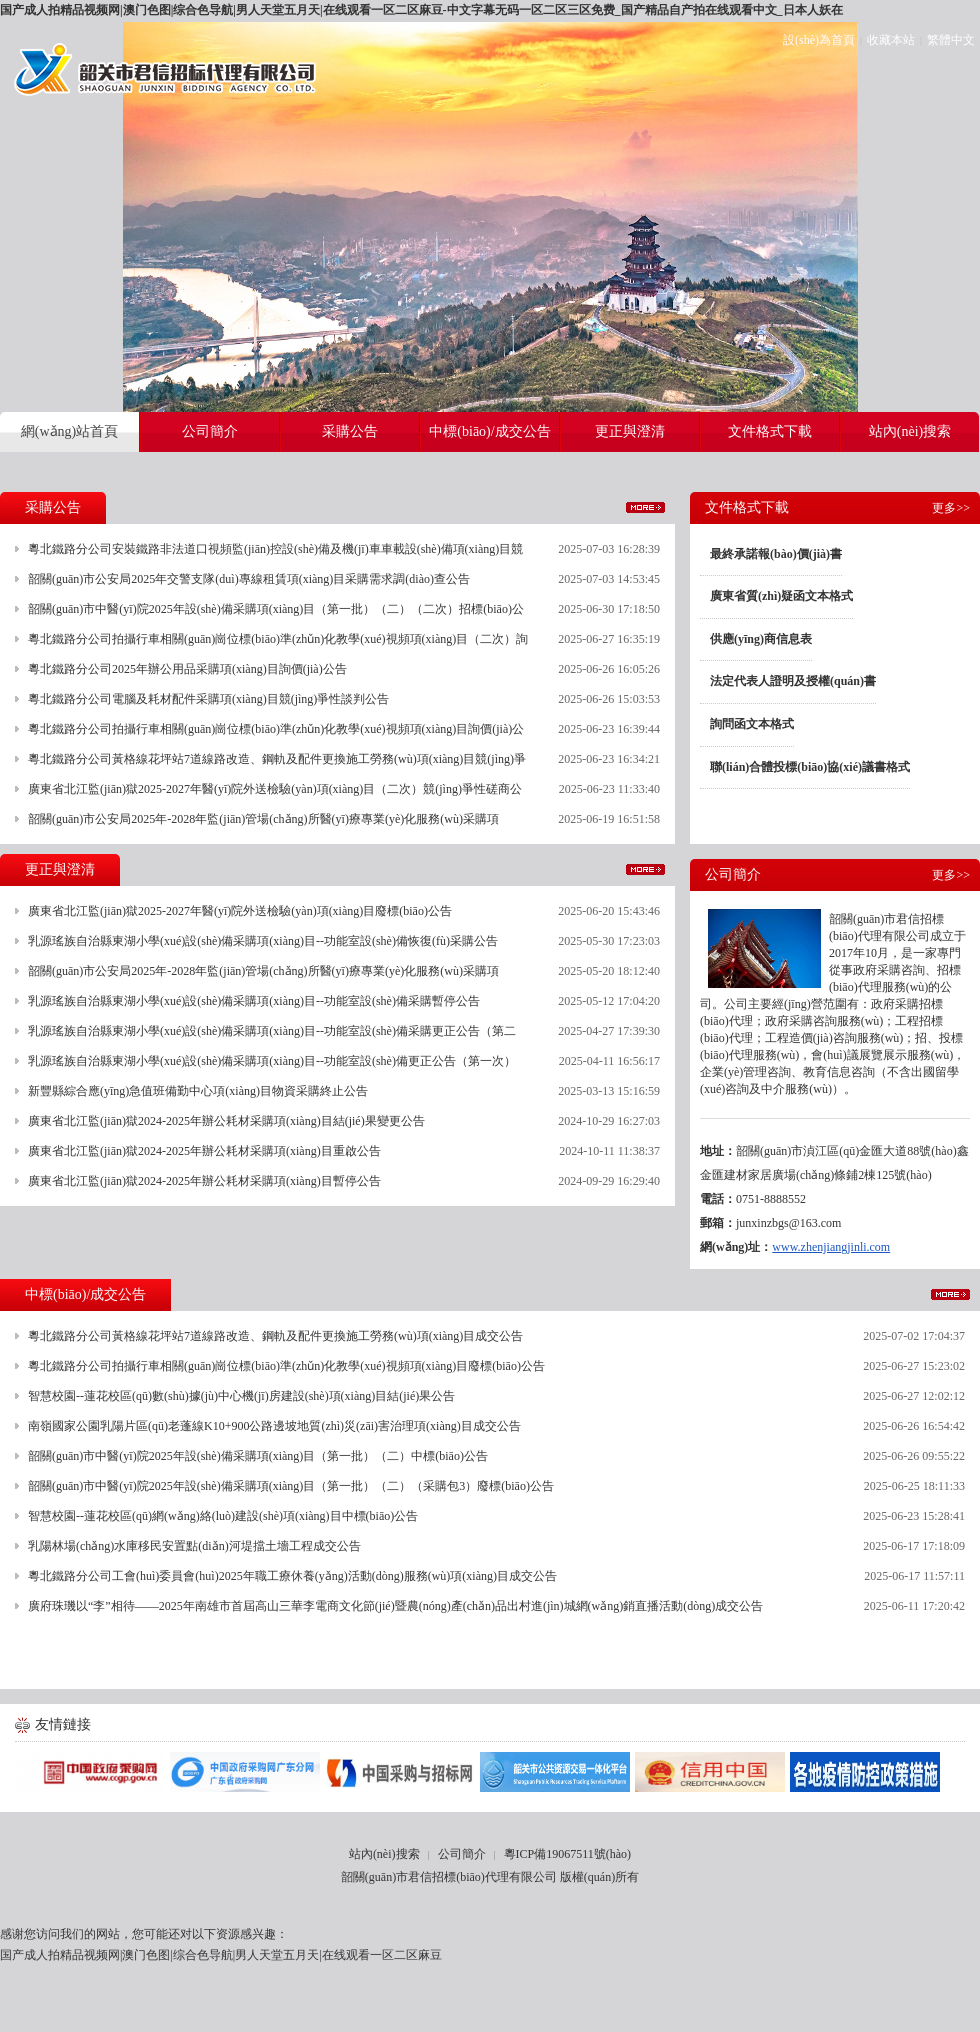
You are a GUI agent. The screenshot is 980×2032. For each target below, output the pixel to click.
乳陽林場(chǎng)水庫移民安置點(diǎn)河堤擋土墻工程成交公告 (194, 1546)
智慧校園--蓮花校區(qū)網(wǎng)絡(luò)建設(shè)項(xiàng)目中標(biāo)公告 (223, 1516)
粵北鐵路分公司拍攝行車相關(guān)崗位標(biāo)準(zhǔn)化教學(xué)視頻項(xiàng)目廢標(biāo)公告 (286, 1366)
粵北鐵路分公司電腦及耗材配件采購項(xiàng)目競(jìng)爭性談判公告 (208, 699)
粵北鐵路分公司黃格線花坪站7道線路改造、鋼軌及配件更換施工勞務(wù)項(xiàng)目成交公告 (275, 1336)
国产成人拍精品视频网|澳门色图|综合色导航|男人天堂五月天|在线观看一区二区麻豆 (221, 1955)
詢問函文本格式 (752, 724)
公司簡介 (462, 1854)
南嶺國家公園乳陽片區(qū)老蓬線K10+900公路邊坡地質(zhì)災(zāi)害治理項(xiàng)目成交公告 (274, 1426)
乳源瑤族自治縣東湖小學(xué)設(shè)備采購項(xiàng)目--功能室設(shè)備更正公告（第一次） (272, 1061)
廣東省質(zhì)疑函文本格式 (781, 596)
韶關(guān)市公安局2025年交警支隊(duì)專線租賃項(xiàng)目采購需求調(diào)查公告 (249, 579)
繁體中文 (951, 40)
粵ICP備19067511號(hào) (568, 1854)
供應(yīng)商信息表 (761, 639)
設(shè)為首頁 (819, 40)
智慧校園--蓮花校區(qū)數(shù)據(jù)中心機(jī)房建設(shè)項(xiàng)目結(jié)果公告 (241, 1396)
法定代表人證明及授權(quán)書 (793, 681)
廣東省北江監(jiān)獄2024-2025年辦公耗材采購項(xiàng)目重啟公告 (204, 1151)
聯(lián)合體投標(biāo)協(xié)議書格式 (810, 767)
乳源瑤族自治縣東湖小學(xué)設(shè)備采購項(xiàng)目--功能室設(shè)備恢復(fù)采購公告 (263, 941)
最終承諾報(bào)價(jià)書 (776, 554)
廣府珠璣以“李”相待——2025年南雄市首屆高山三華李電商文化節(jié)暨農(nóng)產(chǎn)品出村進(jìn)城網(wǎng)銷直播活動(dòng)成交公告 (395, 1606)
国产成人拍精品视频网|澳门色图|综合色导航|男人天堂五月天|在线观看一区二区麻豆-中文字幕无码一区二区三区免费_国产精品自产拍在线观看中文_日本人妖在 (421, 10)
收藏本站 (891, 40)
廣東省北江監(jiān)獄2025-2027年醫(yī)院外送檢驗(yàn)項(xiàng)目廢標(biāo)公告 (240, 911)
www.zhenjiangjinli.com (831, 1247)
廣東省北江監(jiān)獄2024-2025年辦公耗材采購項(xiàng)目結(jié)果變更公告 (226, 1121)
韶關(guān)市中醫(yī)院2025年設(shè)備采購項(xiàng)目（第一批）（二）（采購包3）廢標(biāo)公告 (291, 1486)
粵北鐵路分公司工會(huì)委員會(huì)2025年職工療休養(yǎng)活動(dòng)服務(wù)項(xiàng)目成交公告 (292, 1576)
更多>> (645, 507)
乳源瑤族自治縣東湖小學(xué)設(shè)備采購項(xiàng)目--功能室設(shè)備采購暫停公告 (254, 1001)
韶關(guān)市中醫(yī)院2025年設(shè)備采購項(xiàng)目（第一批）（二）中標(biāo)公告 (258, 1456)
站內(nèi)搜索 (384, 1854)
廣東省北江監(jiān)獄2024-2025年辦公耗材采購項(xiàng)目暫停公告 (204, 1181)
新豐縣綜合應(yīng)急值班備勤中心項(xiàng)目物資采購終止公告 (198, 1091)
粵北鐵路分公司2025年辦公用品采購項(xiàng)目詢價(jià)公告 (187, 669)
